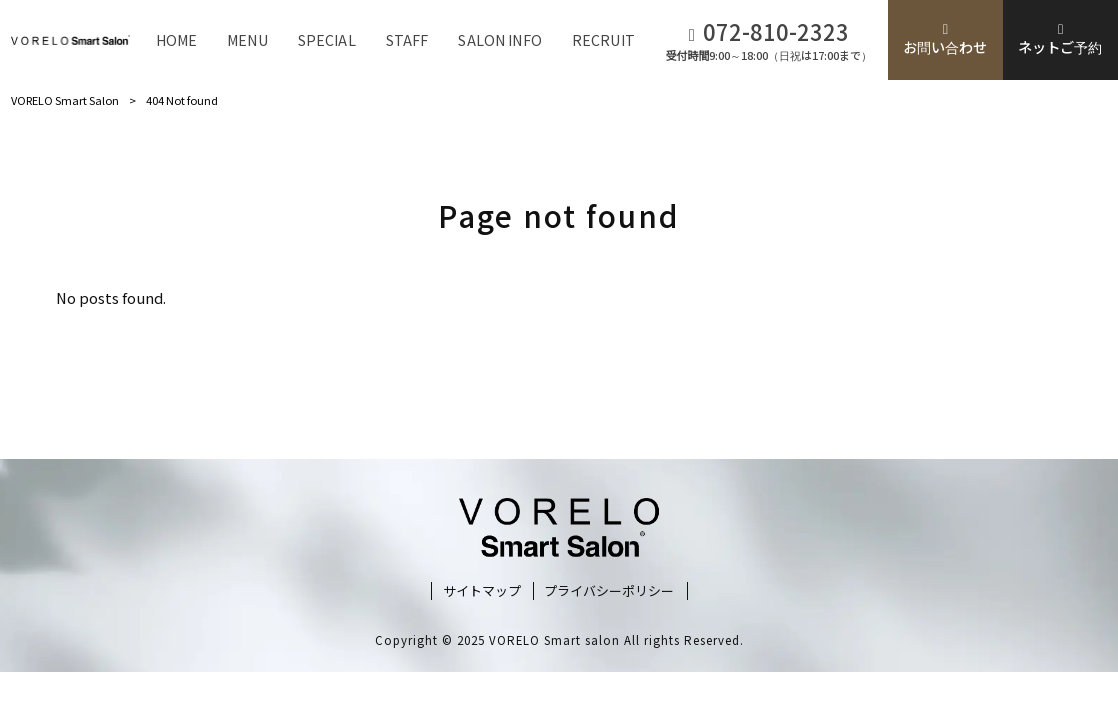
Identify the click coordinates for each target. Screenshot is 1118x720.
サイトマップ (482, 591)
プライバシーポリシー (609, 591)
